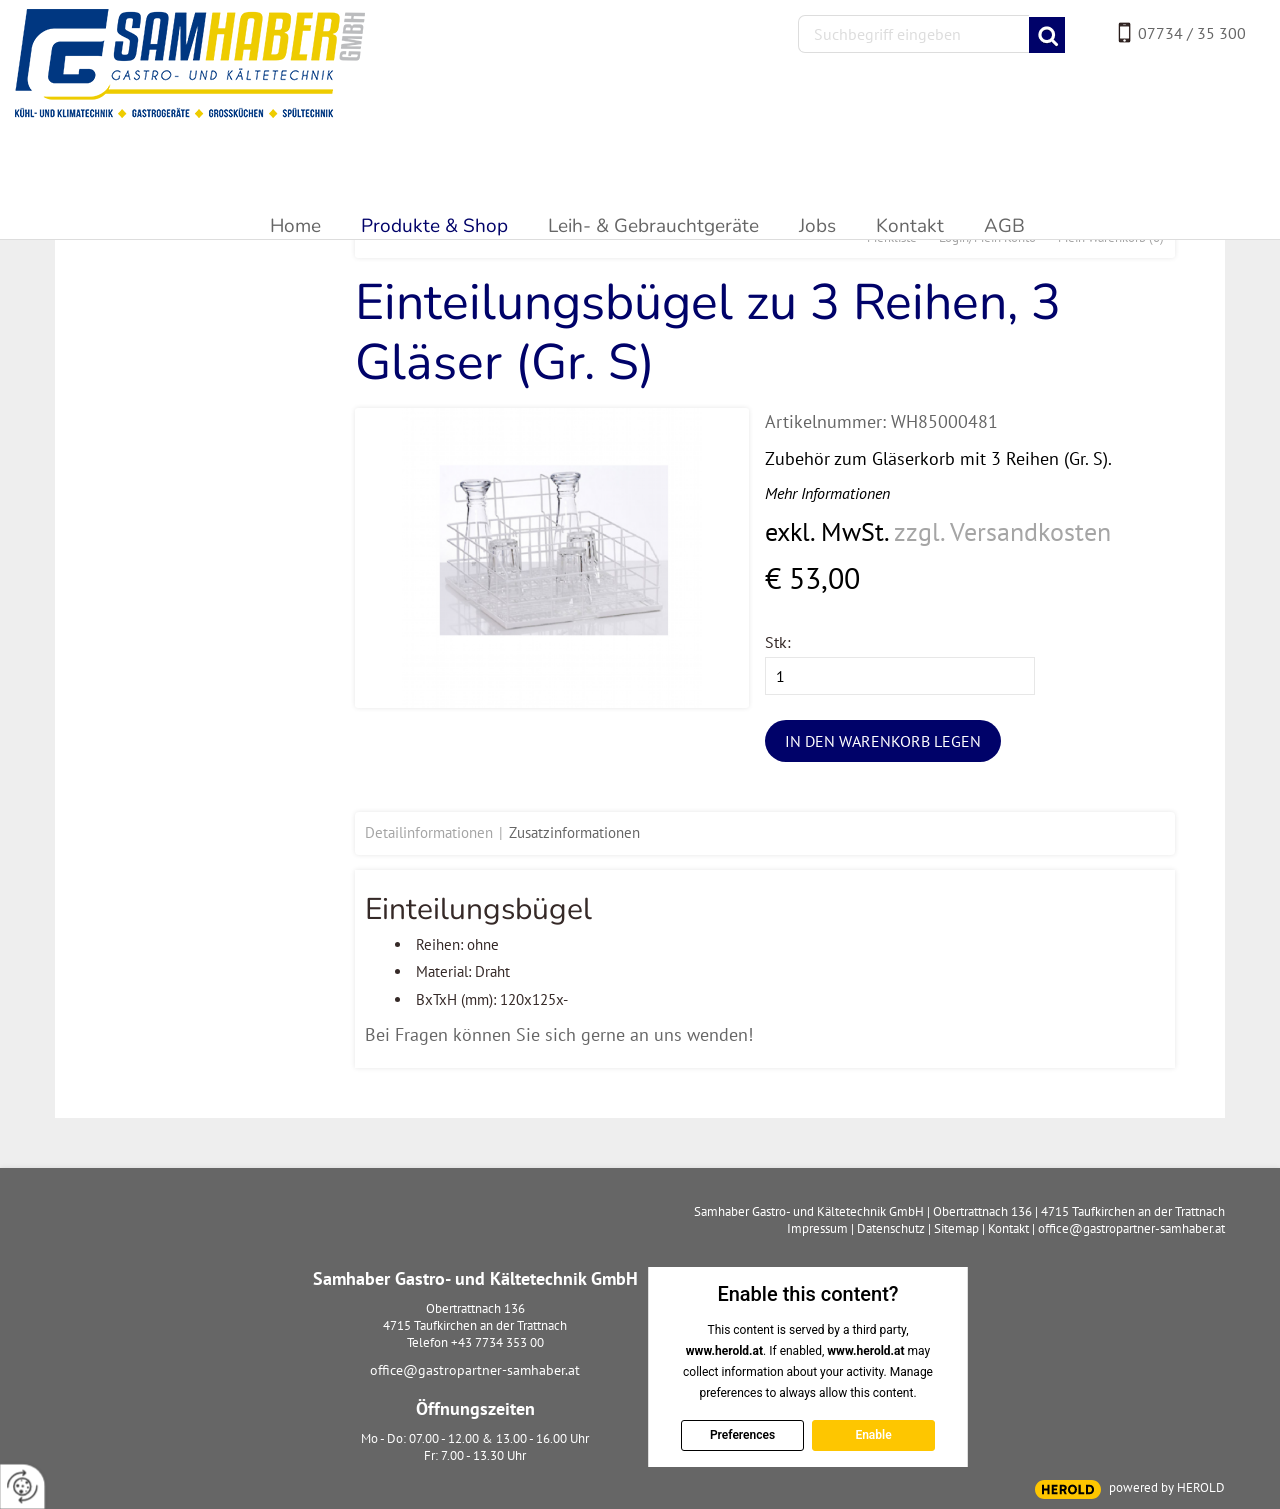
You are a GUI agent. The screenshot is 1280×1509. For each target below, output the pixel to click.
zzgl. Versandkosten (1002, 531)
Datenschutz (891, 1228)
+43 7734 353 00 (497, 1342)
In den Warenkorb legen (883, 741)
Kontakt (1008, 1228)
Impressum (817, 1228)
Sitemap (956, 1228)
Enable (873, 1435)
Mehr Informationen (827, 493)
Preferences (741, 1435)
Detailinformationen (429, 832)
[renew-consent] (22, 1486)
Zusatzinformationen (574, 832)
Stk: (778, 642)
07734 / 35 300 (1192, 33)
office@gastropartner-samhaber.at (475, 1370)
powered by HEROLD (1167, 1487)
